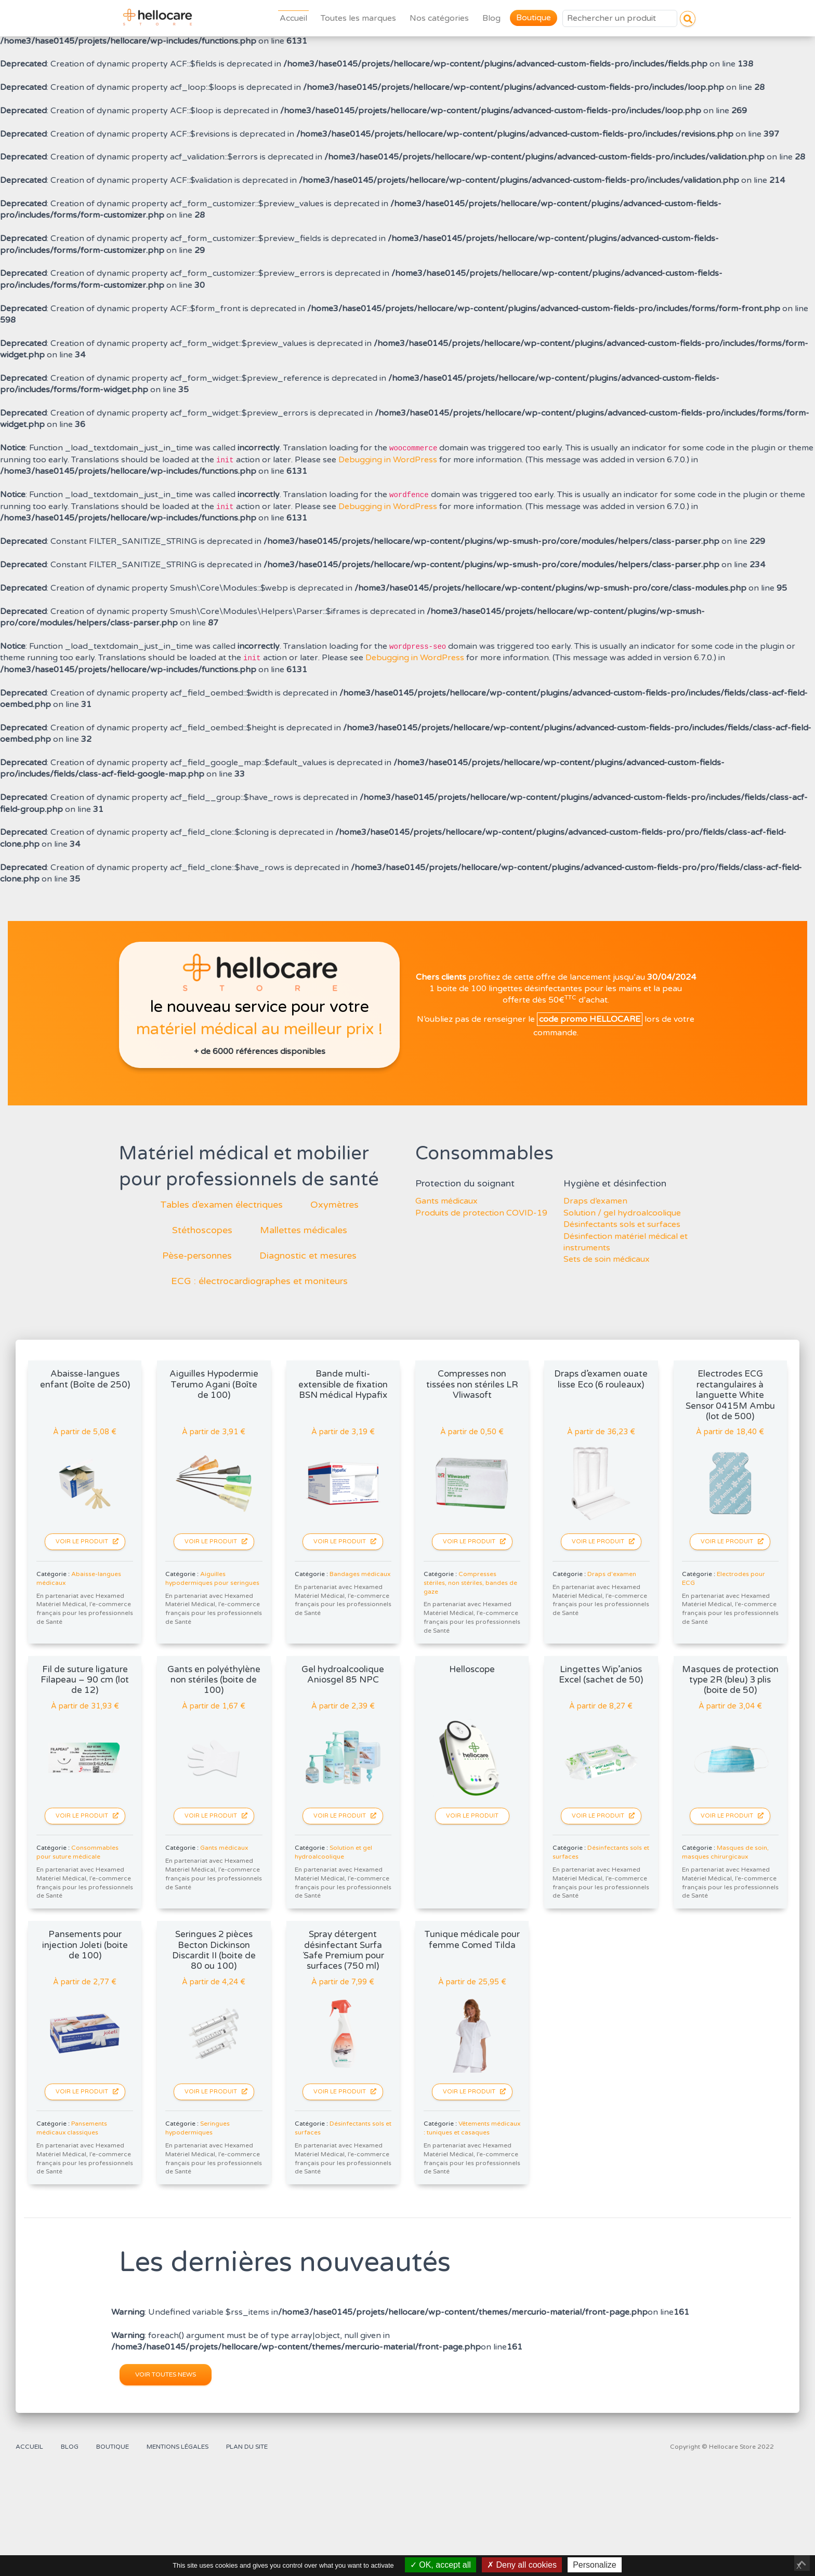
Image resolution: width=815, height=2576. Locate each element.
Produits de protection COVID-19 (481, 1213)
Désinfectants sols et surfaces (621, 1224)
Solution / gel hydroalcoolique (622, 1213)
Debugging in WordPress (387, 460)
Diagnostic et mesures (308, 1255)
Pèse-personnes (197, 1255)
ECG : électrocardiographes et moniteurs (259, 1281)
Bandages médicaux (360, 1574)
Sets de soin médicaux (606, 1259)
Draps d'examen (611, 1574)
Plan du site (247, 2446)
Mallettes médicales (303, 1230)
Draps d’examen (595, 1201)
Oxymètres (334, 1204)
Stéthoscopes (202, 1230)
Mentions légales (177, 2446)
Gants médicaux (446, 1201)
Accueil (293, 18)
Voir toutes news (165, 2374)
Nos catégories (439, 18)
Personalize (594, 2564)
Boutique (533, 17)
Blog (491, 18)
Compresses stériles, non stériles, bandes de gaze (470, 1582)
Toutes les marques (358, 18)
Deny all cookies (522, 2564)
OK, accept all (440, 2564)
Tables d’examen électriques (221, 1204)
